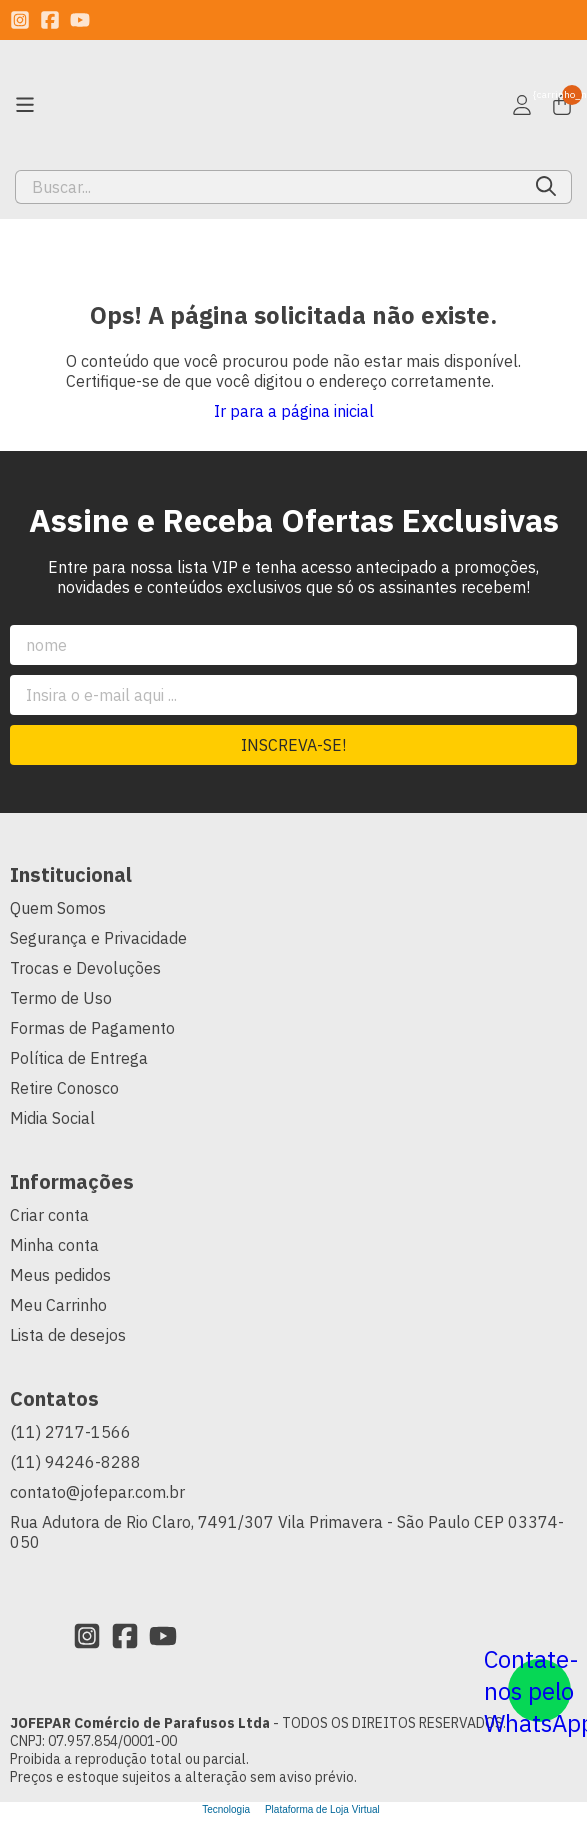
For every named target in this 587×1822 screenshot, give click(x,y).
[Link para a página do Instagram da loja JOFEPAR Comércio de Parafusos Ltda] (20, 20)
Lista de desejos (68, 1335)
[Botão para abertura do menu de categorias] (25, 105)
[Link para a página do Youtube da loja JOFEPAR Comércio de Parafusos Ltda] (80, 20)
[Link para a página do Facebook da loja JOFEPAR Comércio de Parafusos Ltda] (50, 20)
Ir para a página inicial (294, 411)
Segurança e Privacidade (98, 938)
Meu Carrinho (58, 1305)
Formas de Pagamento (92, 1028)
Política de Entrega (79, 1058)
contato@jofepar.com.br (97, 1492)
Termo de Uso (61, 998)
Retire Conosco (64, 1088)
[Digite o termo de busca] (268, 187)
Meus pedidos (60, 1275)
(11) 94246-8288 (75, 1462)
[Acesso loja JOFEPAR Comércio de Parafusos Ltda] (522, 105)
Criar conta (49, 1215)
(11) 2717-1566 (70, 1432)
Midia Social (52, 1118)
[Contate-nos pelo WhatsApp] (539, 1690)
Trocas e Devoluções (85, 968)
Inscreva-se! (293, 745)
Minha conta (54, 1245)
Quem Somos (58, 908)
